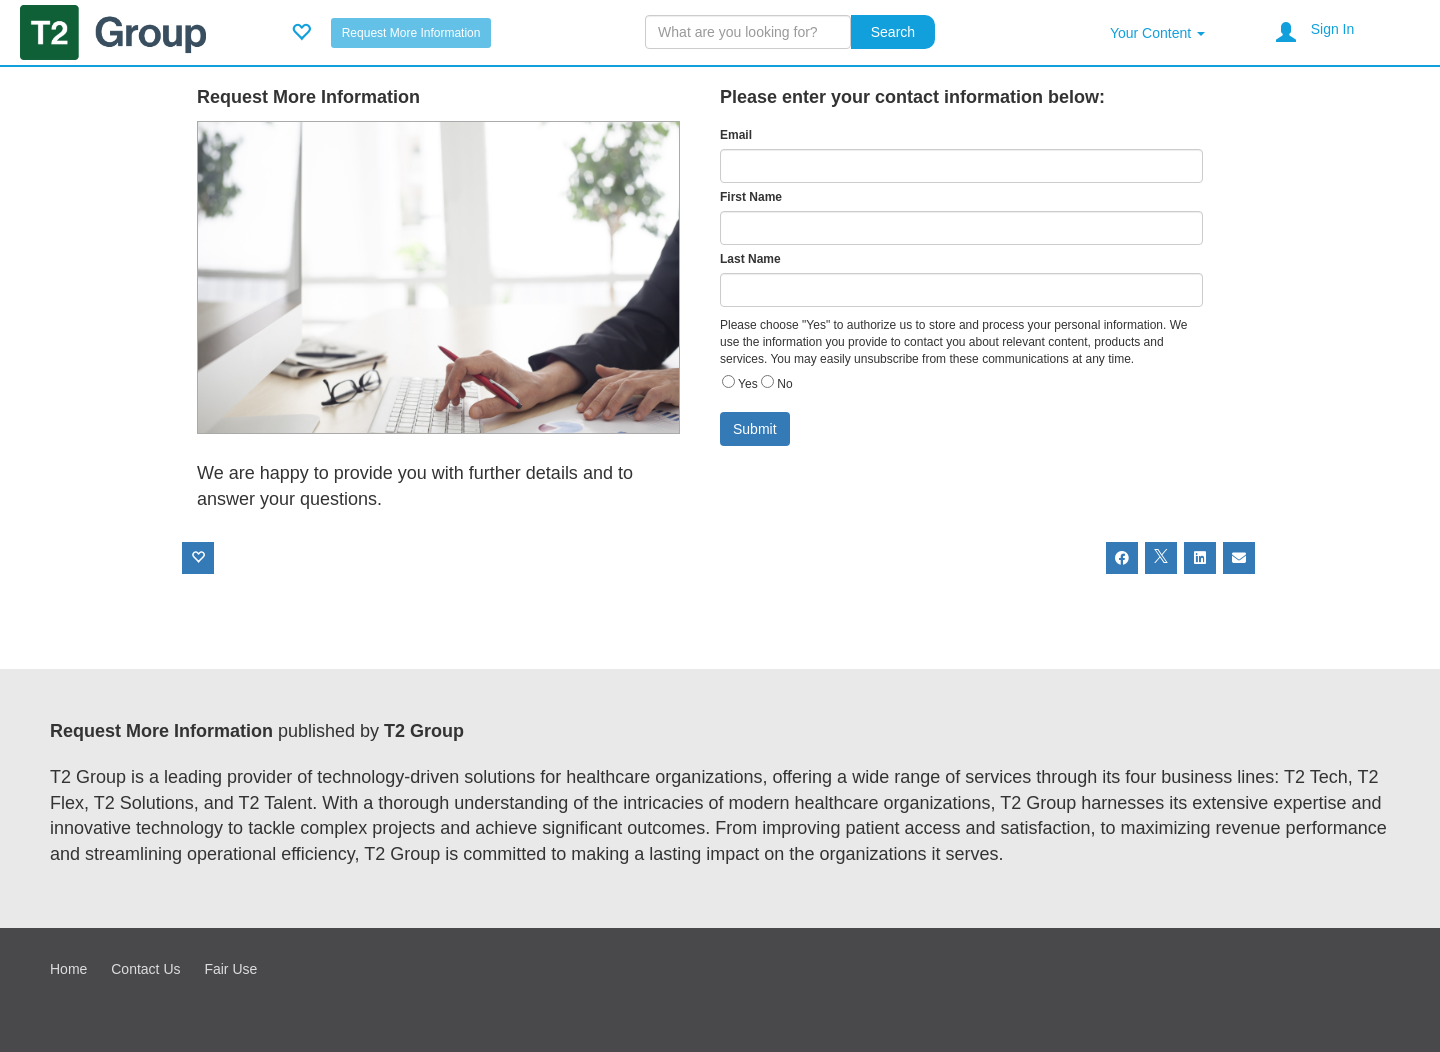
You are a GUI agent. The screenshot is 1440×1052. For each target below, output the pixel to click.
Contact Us (145, 969)
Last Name (750, 259)
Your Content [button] (1157, 33)
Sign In (1333, 29)
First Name (751, 197)
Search (893, 32)
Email (736, 135)
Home (68, 969)
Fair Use (230, 969)
